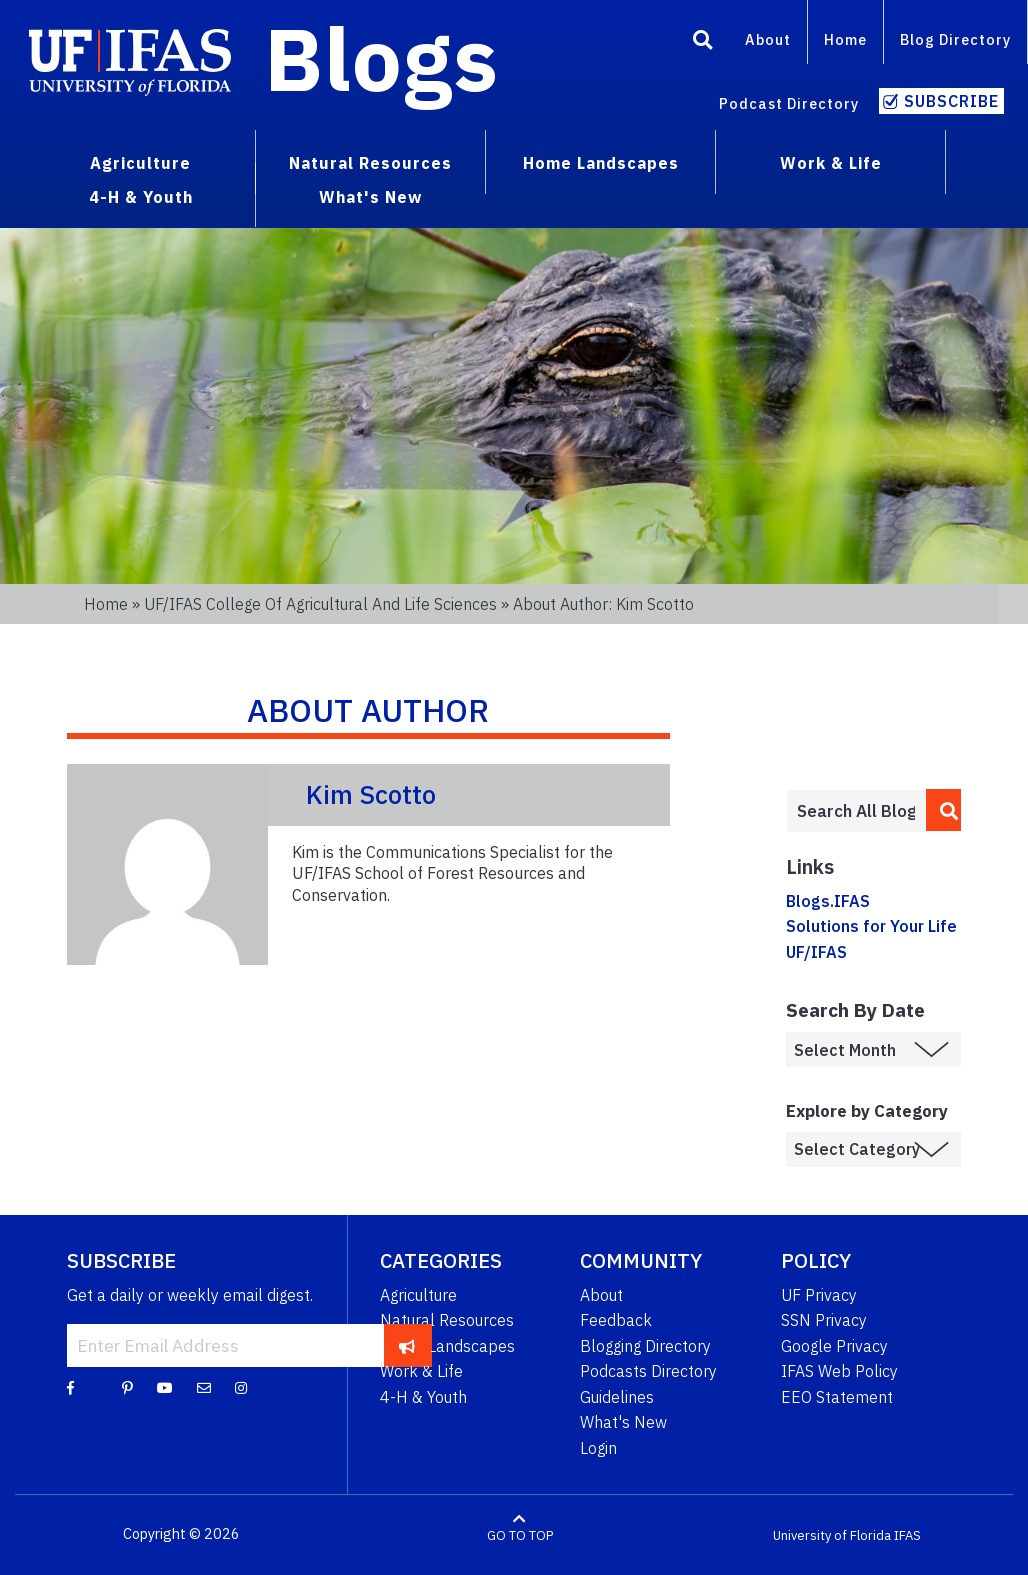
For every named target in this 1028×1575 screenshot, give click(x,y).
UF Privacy (819, 1295)
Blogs (381, 58)
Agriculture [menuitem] (140, 163)
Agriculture (418, 1295)
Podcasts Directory (648, 1371)
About (768, 39)
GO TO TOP (520, 1534)
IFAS (907, 1534)
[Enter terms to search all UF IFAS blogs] (856, 811)
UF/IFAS (816, 952)
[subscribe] (407, 1345)
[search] (943, 810)
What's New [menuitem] (370, 197)
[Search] (703, 43)
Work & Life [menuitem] (831, 163)
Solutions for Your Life (871, 926)
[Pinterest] (127, 1387)
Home (845, 39)
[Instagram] (241, 1387)
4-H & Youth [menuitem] (141, 197)
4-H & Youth (423, 1397)
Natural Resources (447, 1320)
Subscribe (951, 101)
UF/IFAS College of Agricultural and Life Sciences (320, 604)
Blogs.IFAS (828, 901)
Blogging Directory (645, 1346)
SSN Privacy (824, 1320)
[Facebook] (70, 1387)
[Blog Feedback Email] (204, 1387)
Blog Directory (955, 39)
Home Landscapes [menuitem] (601, 163)
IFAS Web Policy (839, 1371)
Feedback (616, 1320)
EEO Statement (837, 1397)
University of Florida (832, 1534)
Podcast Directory (789, 103)
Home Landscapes (447, 1346)
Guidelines (617, 1397)
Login (598, 1448)
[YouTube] (165, 1387)
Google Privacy (834, 1346)
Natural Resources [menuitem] (370, 163)
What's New (623, 1422)
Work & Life (421, 1371)
